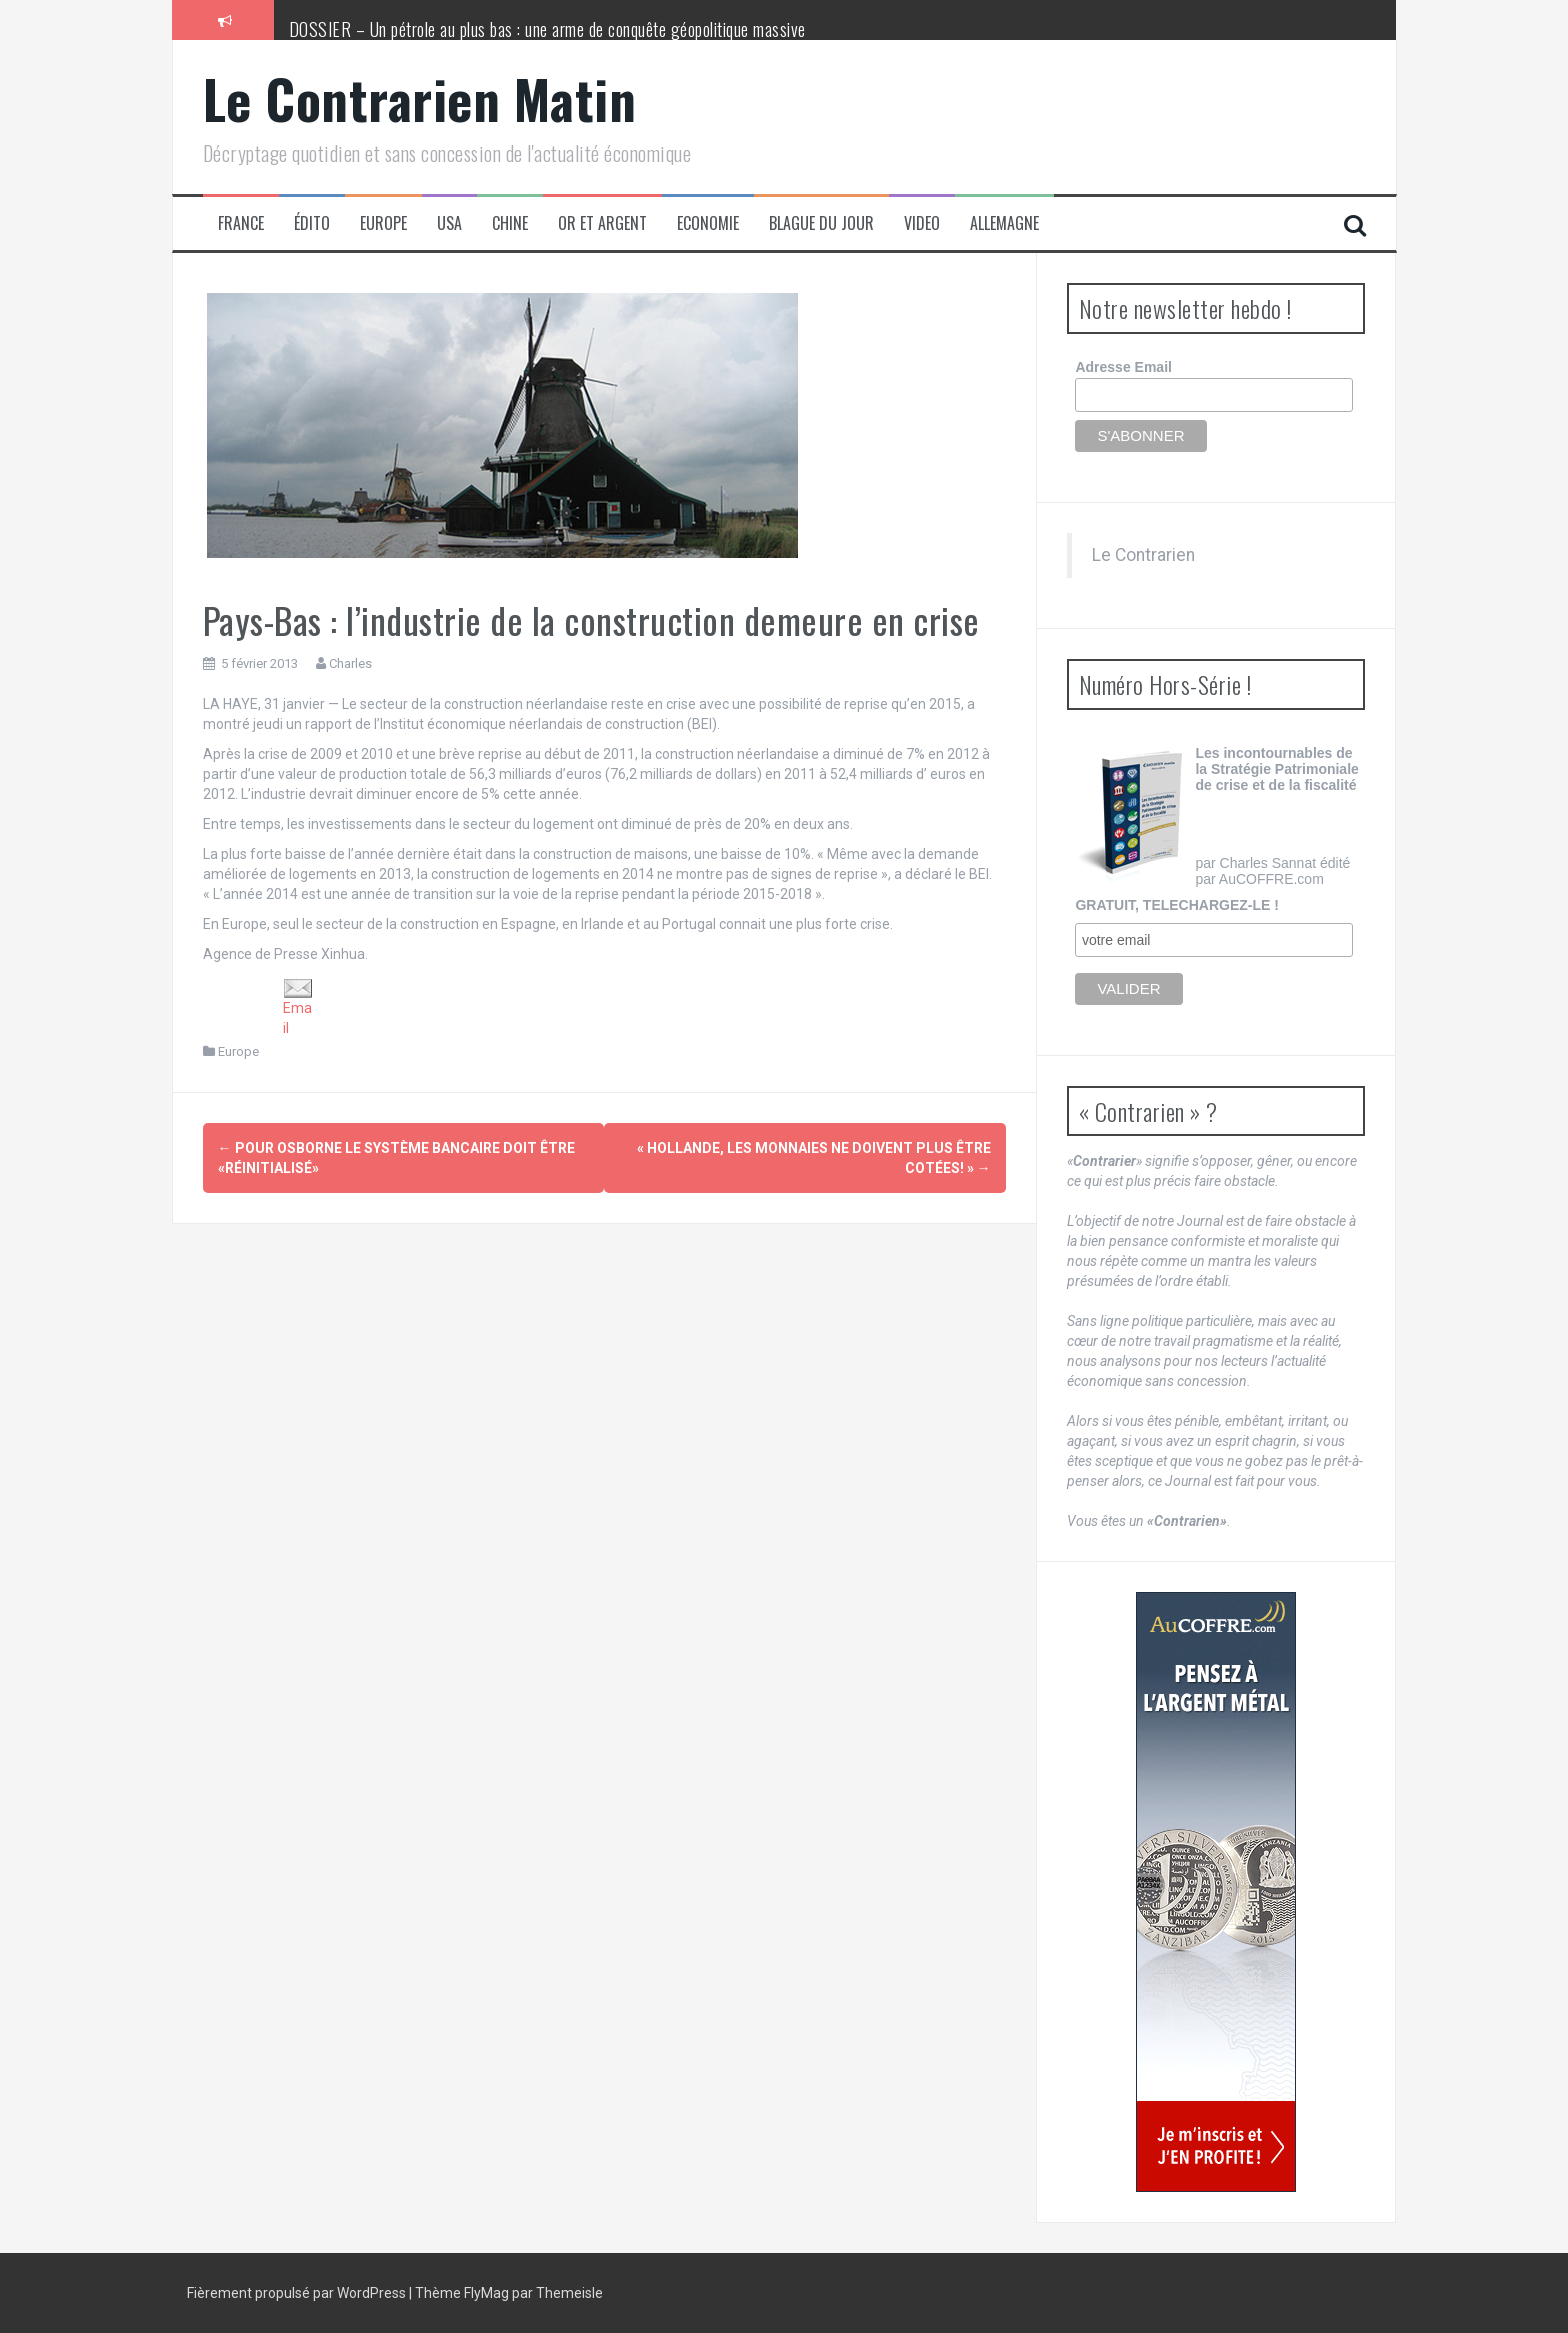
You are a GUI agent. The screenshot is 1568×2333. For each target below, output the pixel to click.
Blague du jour (821, 223)
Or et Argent (602, 223)
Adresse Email (1123, 367)
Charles (350, 663)
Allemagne (1004, 223)
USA (449, 223)
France (241, 223)
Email (298, 1006)
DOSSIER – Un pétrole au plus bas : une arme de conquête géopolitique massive (547, 29)
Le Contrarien (1143, 555)
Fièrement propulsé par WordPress (298, 2293)
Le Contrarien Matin (420, 98)
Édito (312, 223)
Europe (383, 223)
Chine (510, 223)
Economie (708, 223)
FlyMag (486, 2293)
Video (922, 223)
